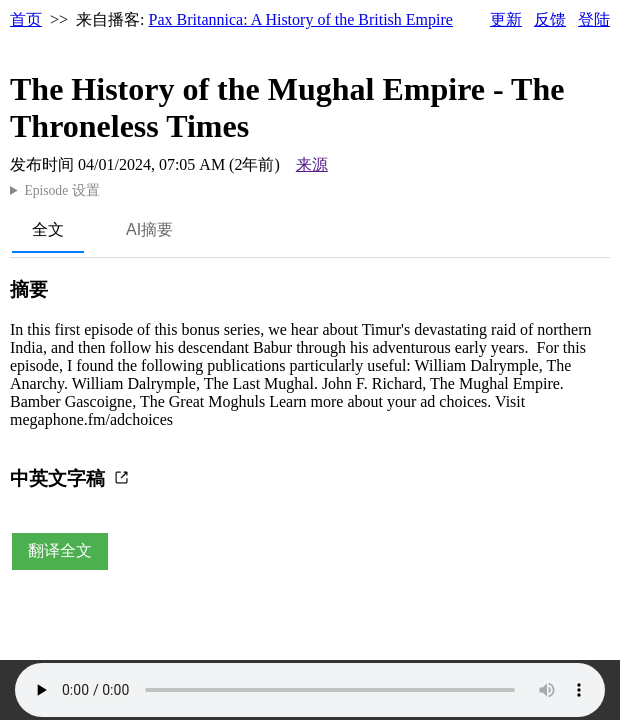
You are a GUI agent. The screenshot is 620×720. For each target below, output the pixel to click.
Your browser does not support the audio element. (310, 690)
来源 (312, 164)
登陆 (594, 19)
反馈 (550, 19)
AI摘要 (149, 229)
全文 (48, 229)
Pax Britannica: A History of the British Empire (301, 19)
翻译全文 (60, 550)
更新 (506, 19)
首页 (26, 19)
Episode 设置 (61, 190)
